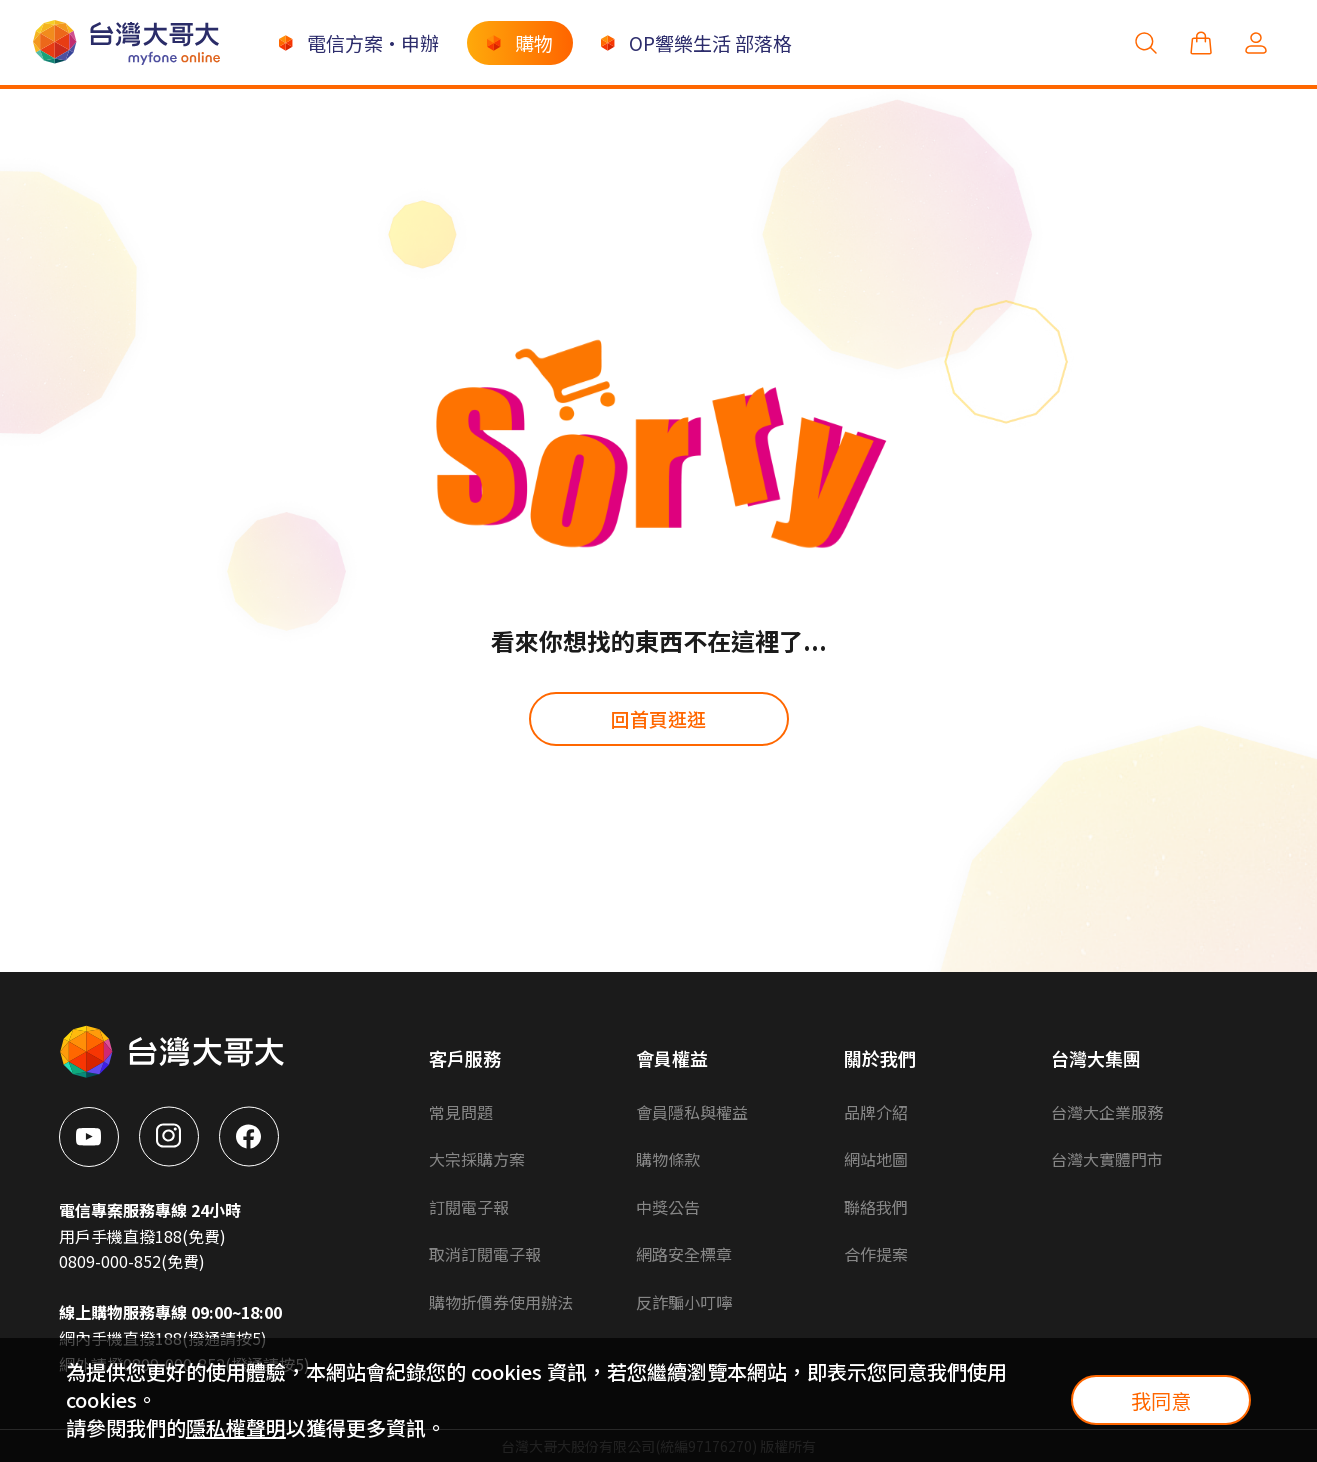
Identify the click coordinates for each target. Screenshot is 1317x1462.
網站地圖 (876, 1159)
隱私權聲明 (236, 1427)
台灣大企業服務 (1107, 1112)
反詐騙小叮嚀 (684, 1302)
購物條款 (668, 1159)
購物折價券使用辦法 (501, 1302)
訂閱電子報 (469, 1207)
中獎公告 (668, 1207)
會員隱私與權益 (692, 1112)
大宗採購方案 (477, 1159)
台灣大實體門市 (1107, 1159)
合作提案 (876, 1254)
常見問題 (461, 1112)
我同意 (1161, 1400)
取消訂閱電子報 (485, 1254)
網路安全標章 (684, 1254)
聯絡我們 (876, 1207)
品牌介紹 (876, 1112)
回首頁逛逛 (658, 718)
